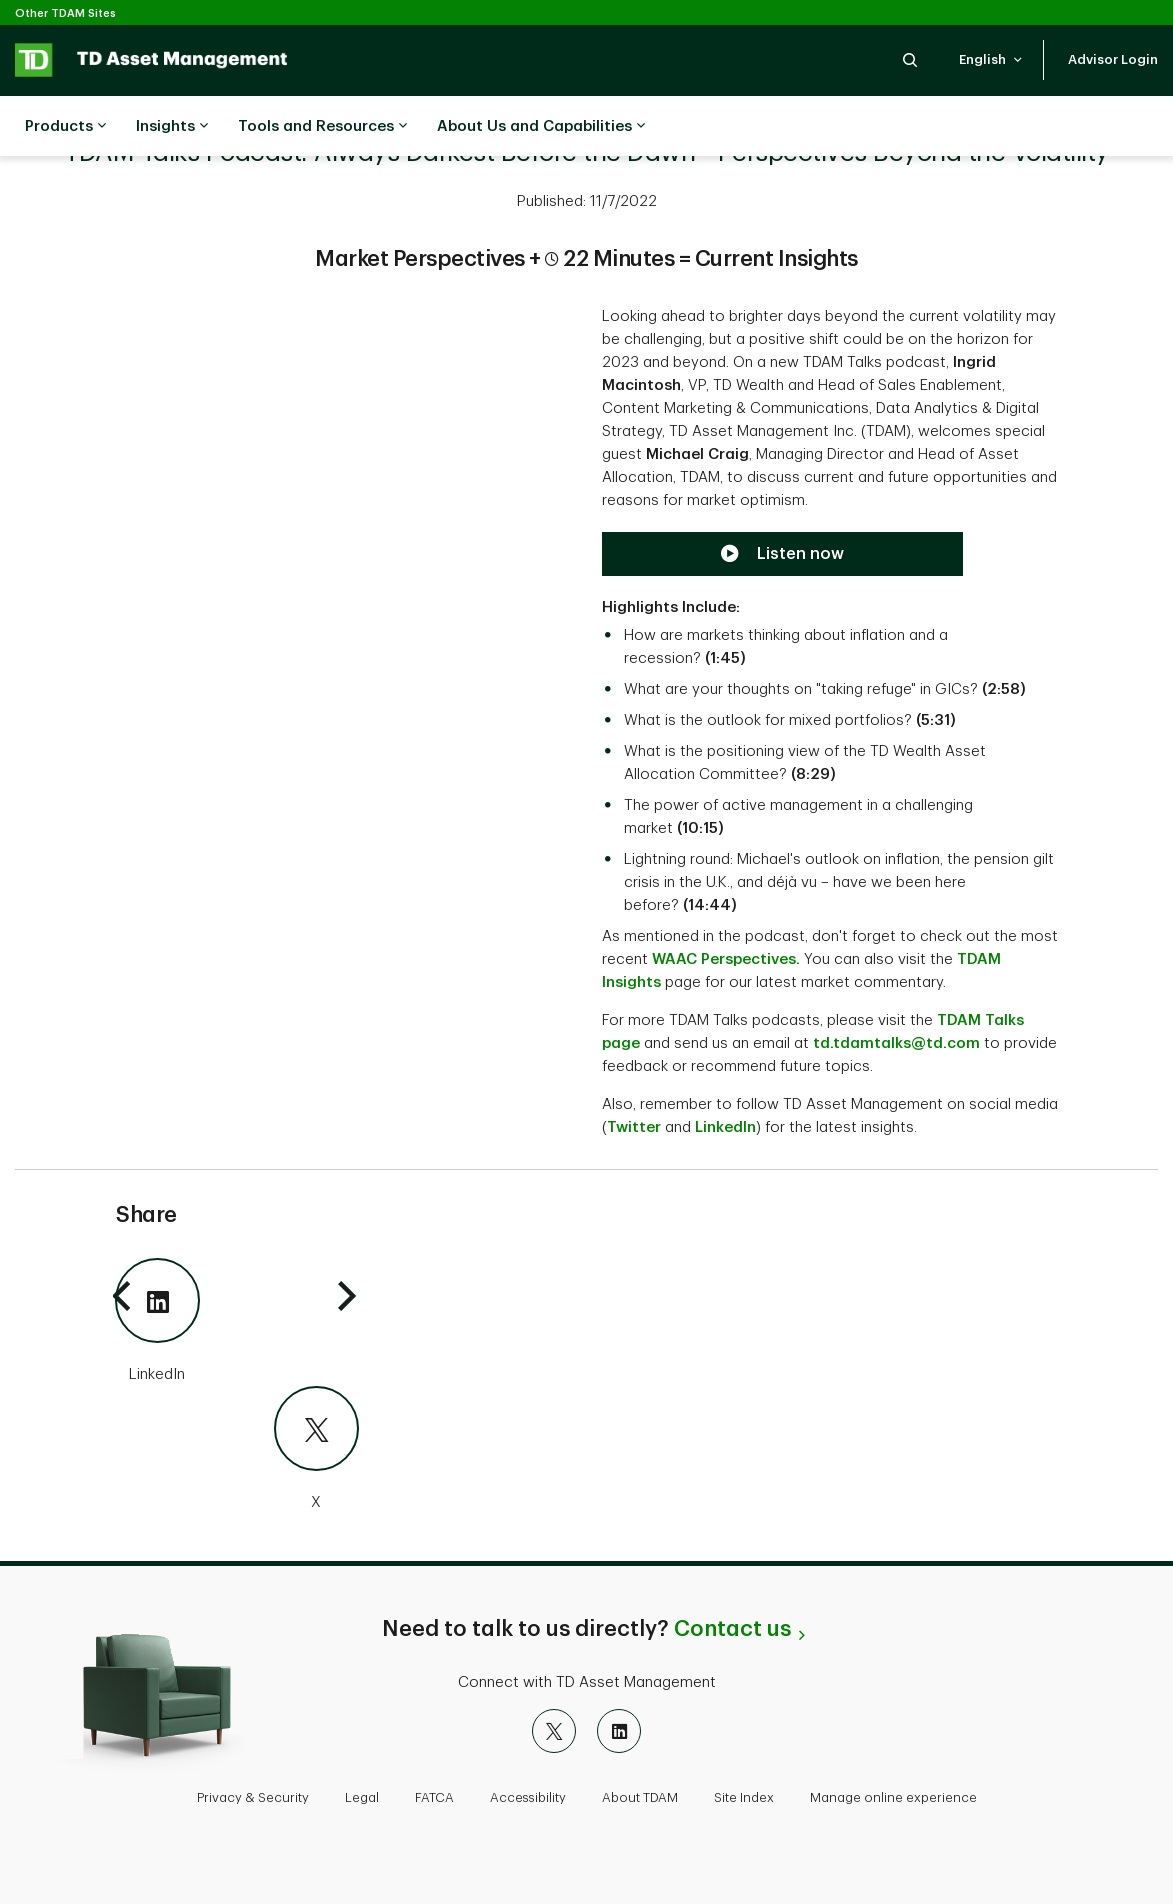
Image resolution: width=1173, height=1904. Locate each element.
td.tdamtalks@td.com (896, 1043)
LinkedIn (725, 1127)
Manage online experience (893, 1797)
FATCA (434, 1797)
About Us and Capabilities (541, 127)
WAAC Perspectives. (726, 959)
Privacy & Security (253, 1797)
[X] (237, 1450)
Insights (172, 127)
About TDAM (640, 1797)
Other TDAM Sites (65, 13)
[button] (910, 59)
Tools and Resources (322, 127)
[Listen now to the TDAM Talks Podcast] (782, 554)
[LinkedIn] (237, 1322)
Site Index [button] (744, 1797)
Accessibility (528, 1797)
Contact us (732, 1629)
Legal (362, 1797)
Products (65, 127)
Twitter (634, 1127)
